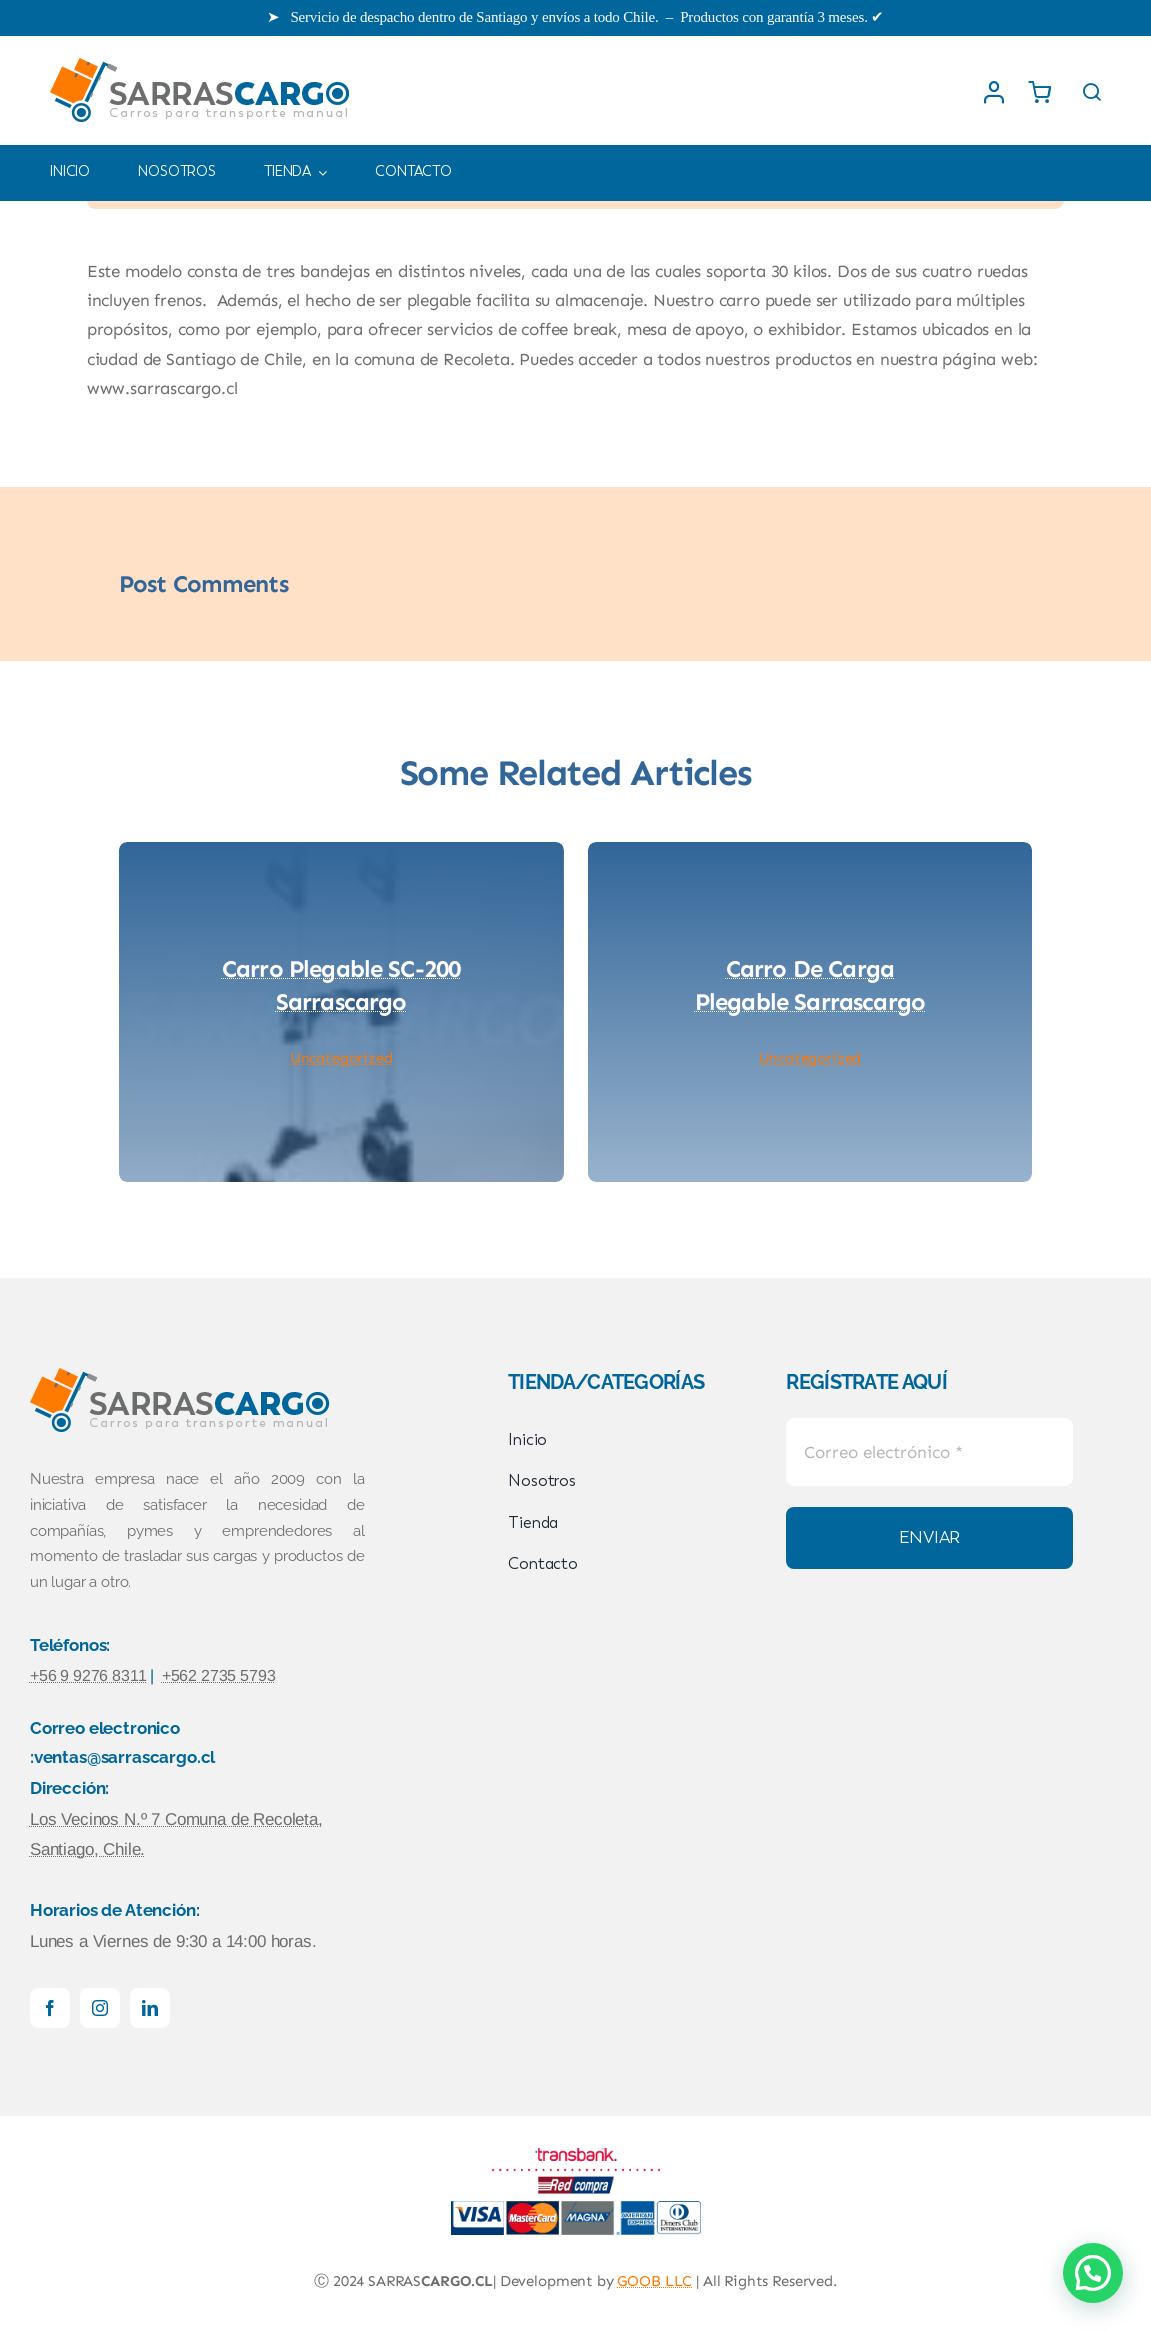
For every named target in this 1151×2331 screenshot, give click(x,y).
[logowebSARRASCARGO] (200, 56)
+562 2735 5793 (219, 1675)
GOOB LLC (654, 2281)
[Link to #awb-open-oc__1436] (1092, 92)
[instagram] (100, 2008)
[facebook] (50, 2008)
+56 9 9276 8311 (88, 1675)
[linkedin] (150, 2008)
